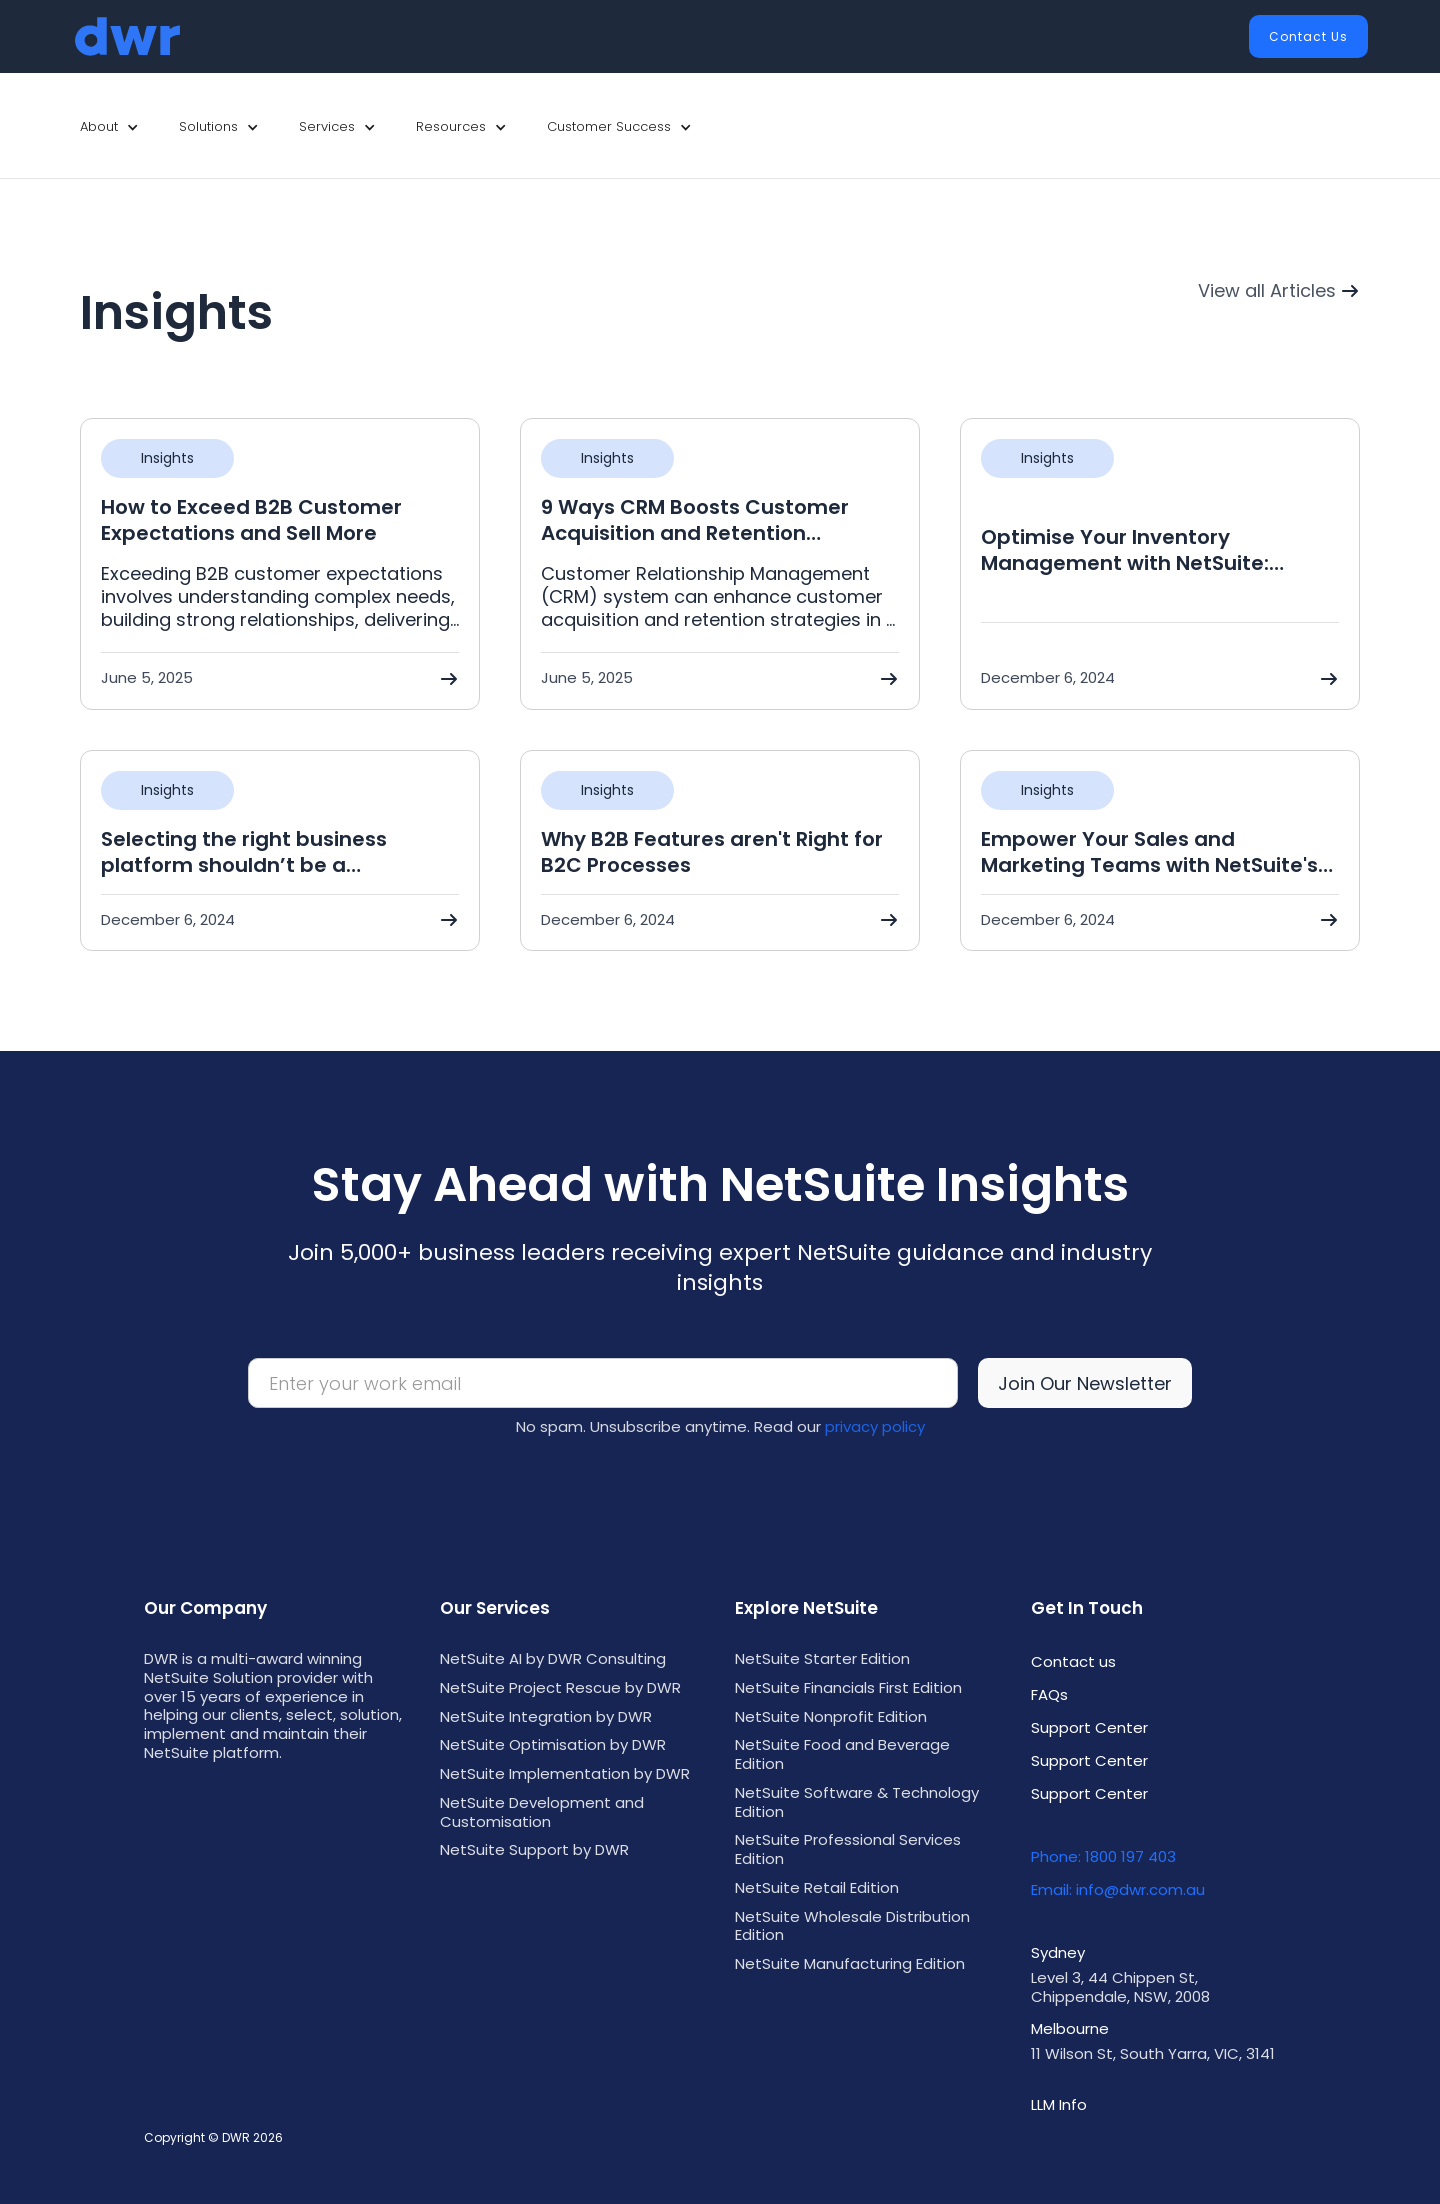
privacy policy (875, 1426)
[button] (109, 127)
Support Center (1089, 1727)
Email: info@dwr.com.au (1118, 1889)
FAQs (1049, 1694)
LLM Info (1059, 2104)
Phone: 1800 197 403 (1103, 1856)
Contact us (1073, 1661)
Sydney (1058, 1952)
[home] (127, 36)
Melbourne (1070, 2028)
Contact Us (1308, 36)
